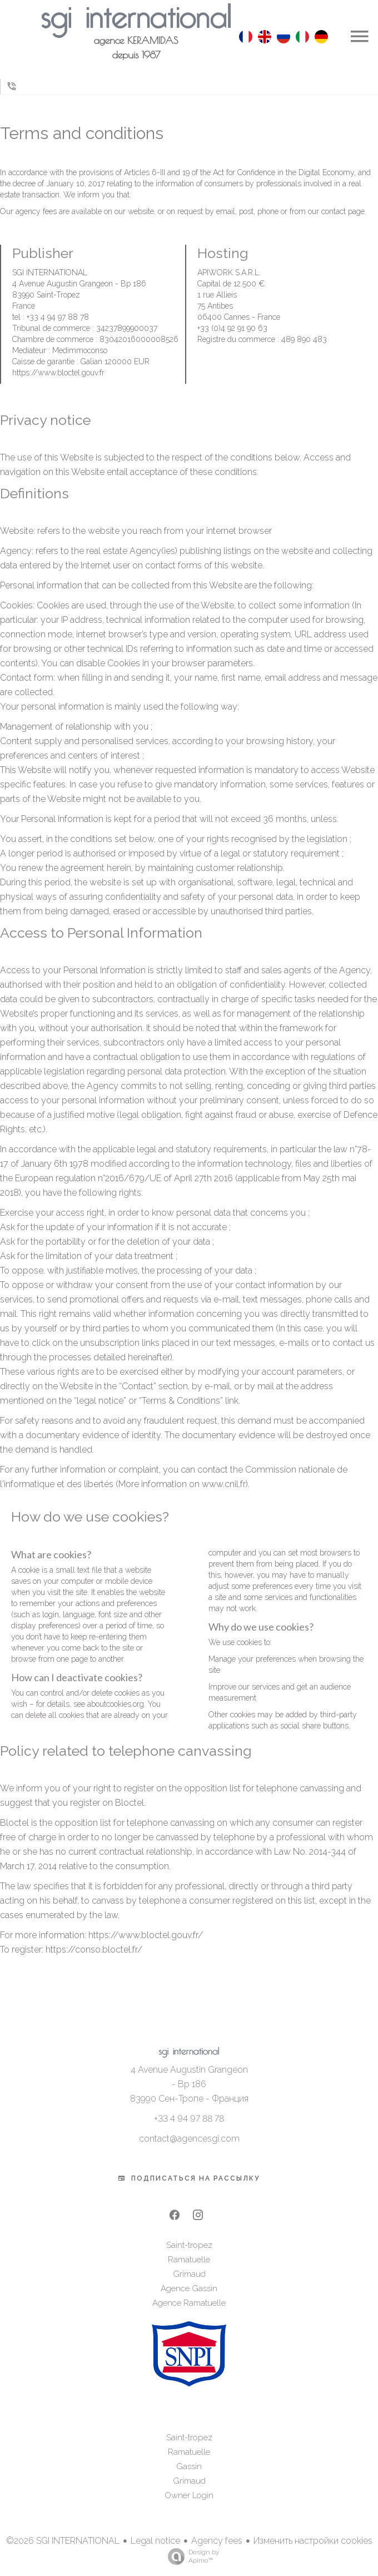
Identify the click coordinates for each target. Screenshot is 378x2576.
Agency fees (216, 2540)
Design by (190, 2556)
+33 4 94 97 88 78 (189, 2118)
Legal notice (155, 2540)
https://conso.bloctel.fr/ (94, 1949)
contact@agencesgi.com (189, 2138)
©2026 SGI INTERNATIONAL (63, 2540)
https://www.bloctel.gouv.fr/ (145, 1935)
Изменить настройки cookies (312, 2540)
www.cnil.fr (224, 1484)
